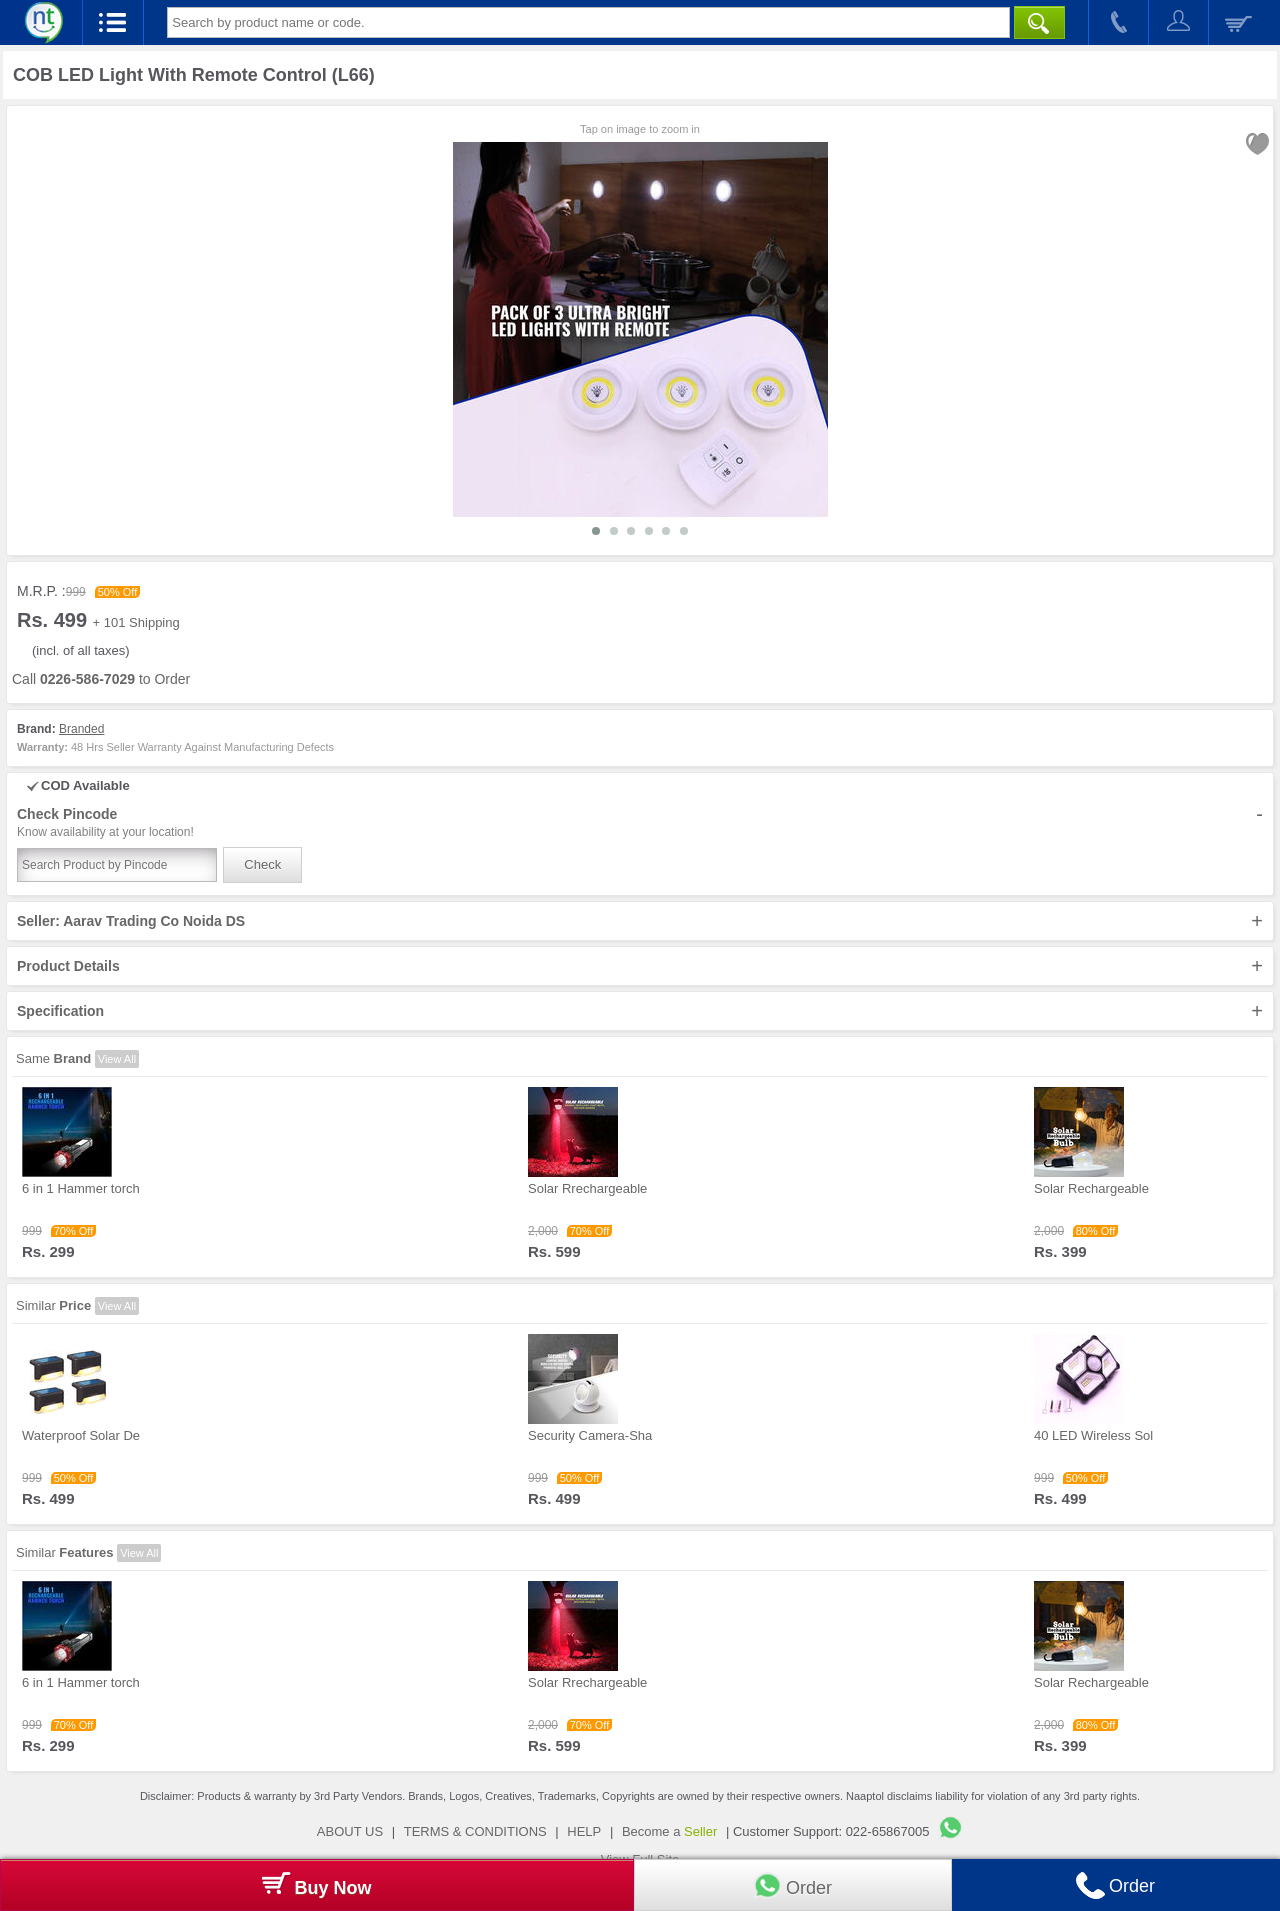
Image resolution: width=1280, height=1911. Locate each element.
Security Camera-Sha (590, 1435)
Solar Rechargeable (1091, 1188)
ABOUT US (350, 1831)
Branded (81, 729)
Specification (640, 1011)
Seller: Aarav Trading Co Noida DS (640, 921)
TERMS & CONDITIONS (475, 1831)
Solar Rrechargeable (587, 1188)
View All (117, 1059)
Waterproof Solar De (81, 1435)
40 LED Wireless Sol (1093, 1435)
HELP (584, 1831)
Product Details (640, 966)
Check (262, 864)
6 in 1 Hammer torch (81, 1188)
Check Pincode (640, 823)
